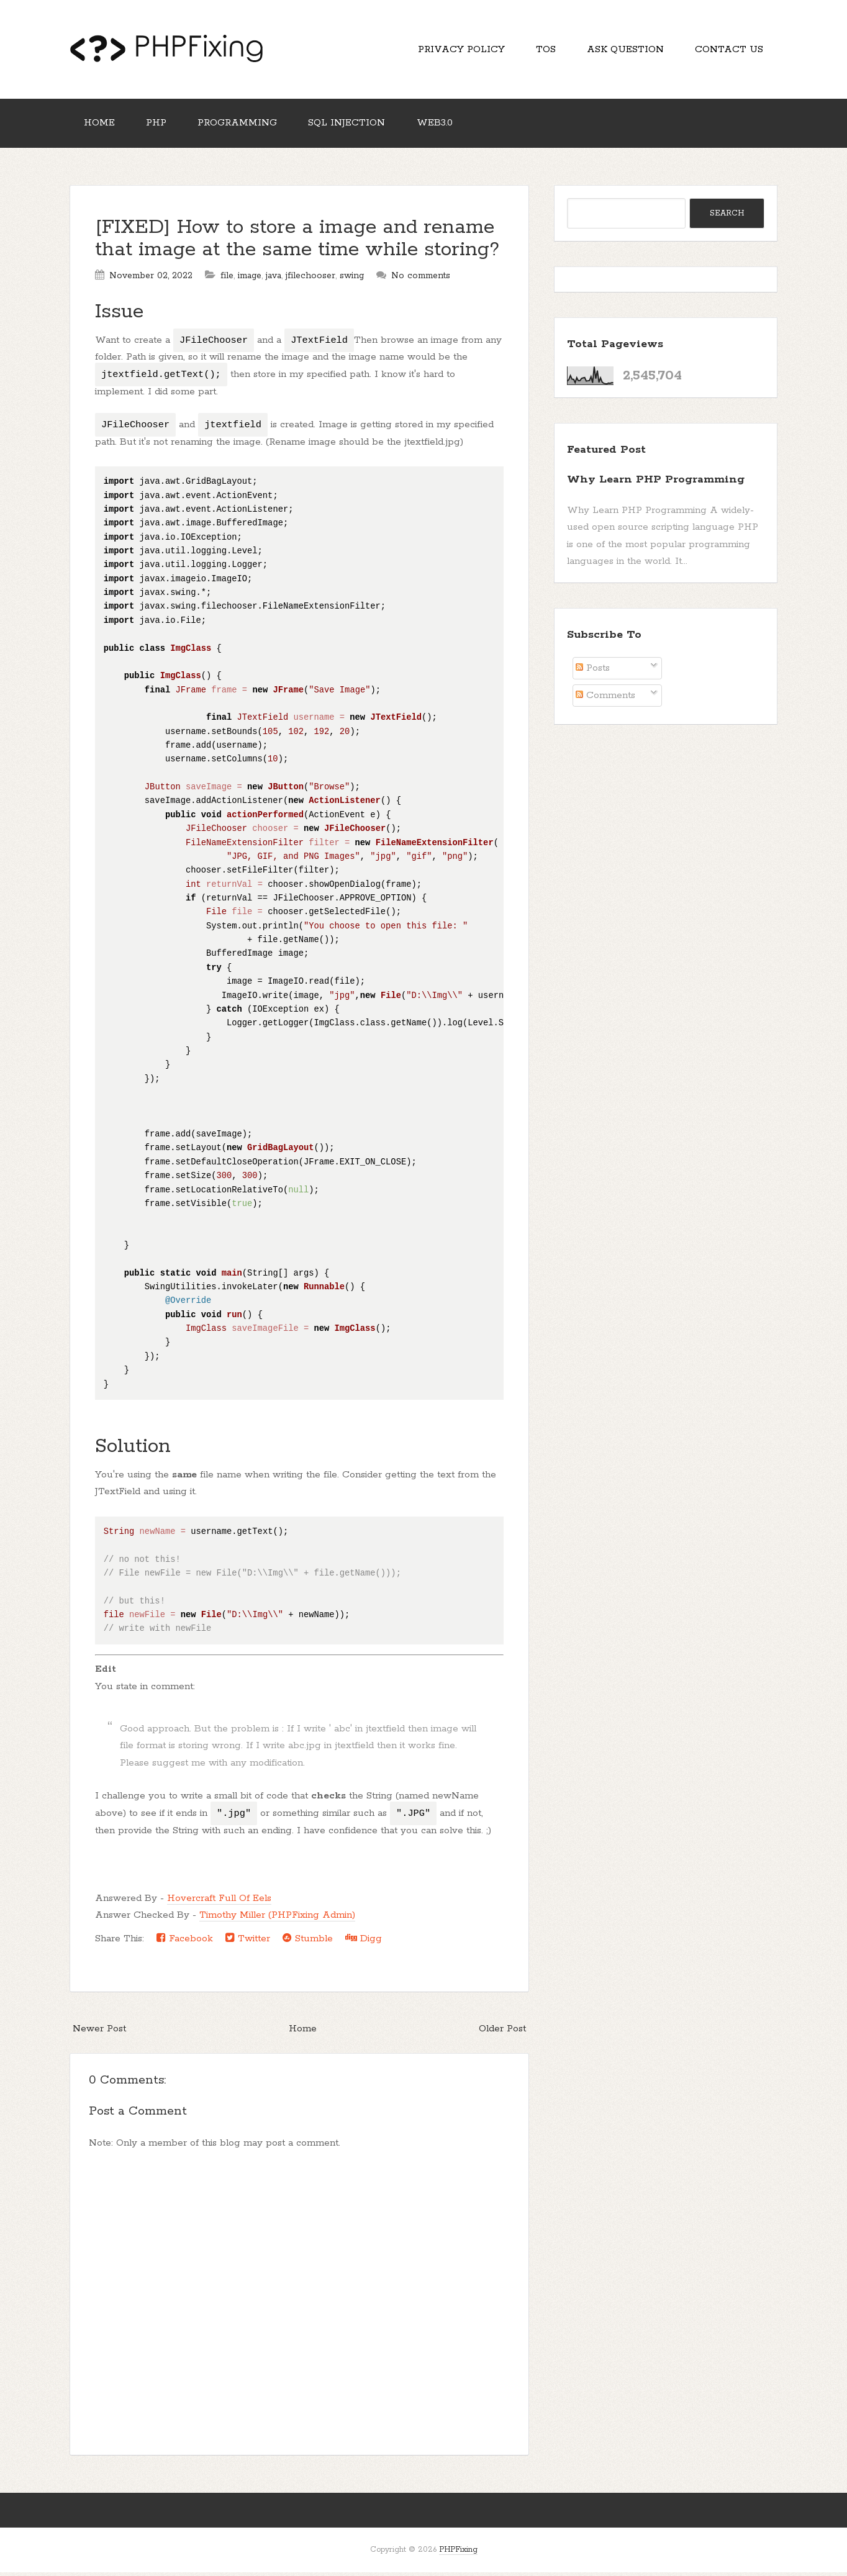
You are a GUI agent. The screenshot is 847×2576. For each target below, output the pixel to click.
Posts (593, 672)
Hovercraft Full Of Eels (219, 1901)
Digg (363, 1941)
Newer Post (99, 2032)
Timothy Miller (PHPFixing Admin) (277, 1919)
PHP (158, 126)
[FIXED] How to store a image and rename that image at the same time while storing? (297, 242)
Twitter (247, 1941)
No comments (420, 278)
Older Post (502, 2032)
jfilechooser (310, 278)
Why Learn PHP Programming (656, 482)
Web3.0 (442, 126)
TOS (541, 50)
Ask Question (622, 50)
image (249, 278)
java (273, 278)
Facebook (184, 1941)
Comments (605, 699)
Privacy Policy (455, 50)
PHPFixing (458, 2552)
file (226, 278)
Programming (241, 126)
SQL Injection (352, 126)
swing (352, 278)
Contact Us (728, 50)
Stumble (308, 1941)
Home (100, 126)
